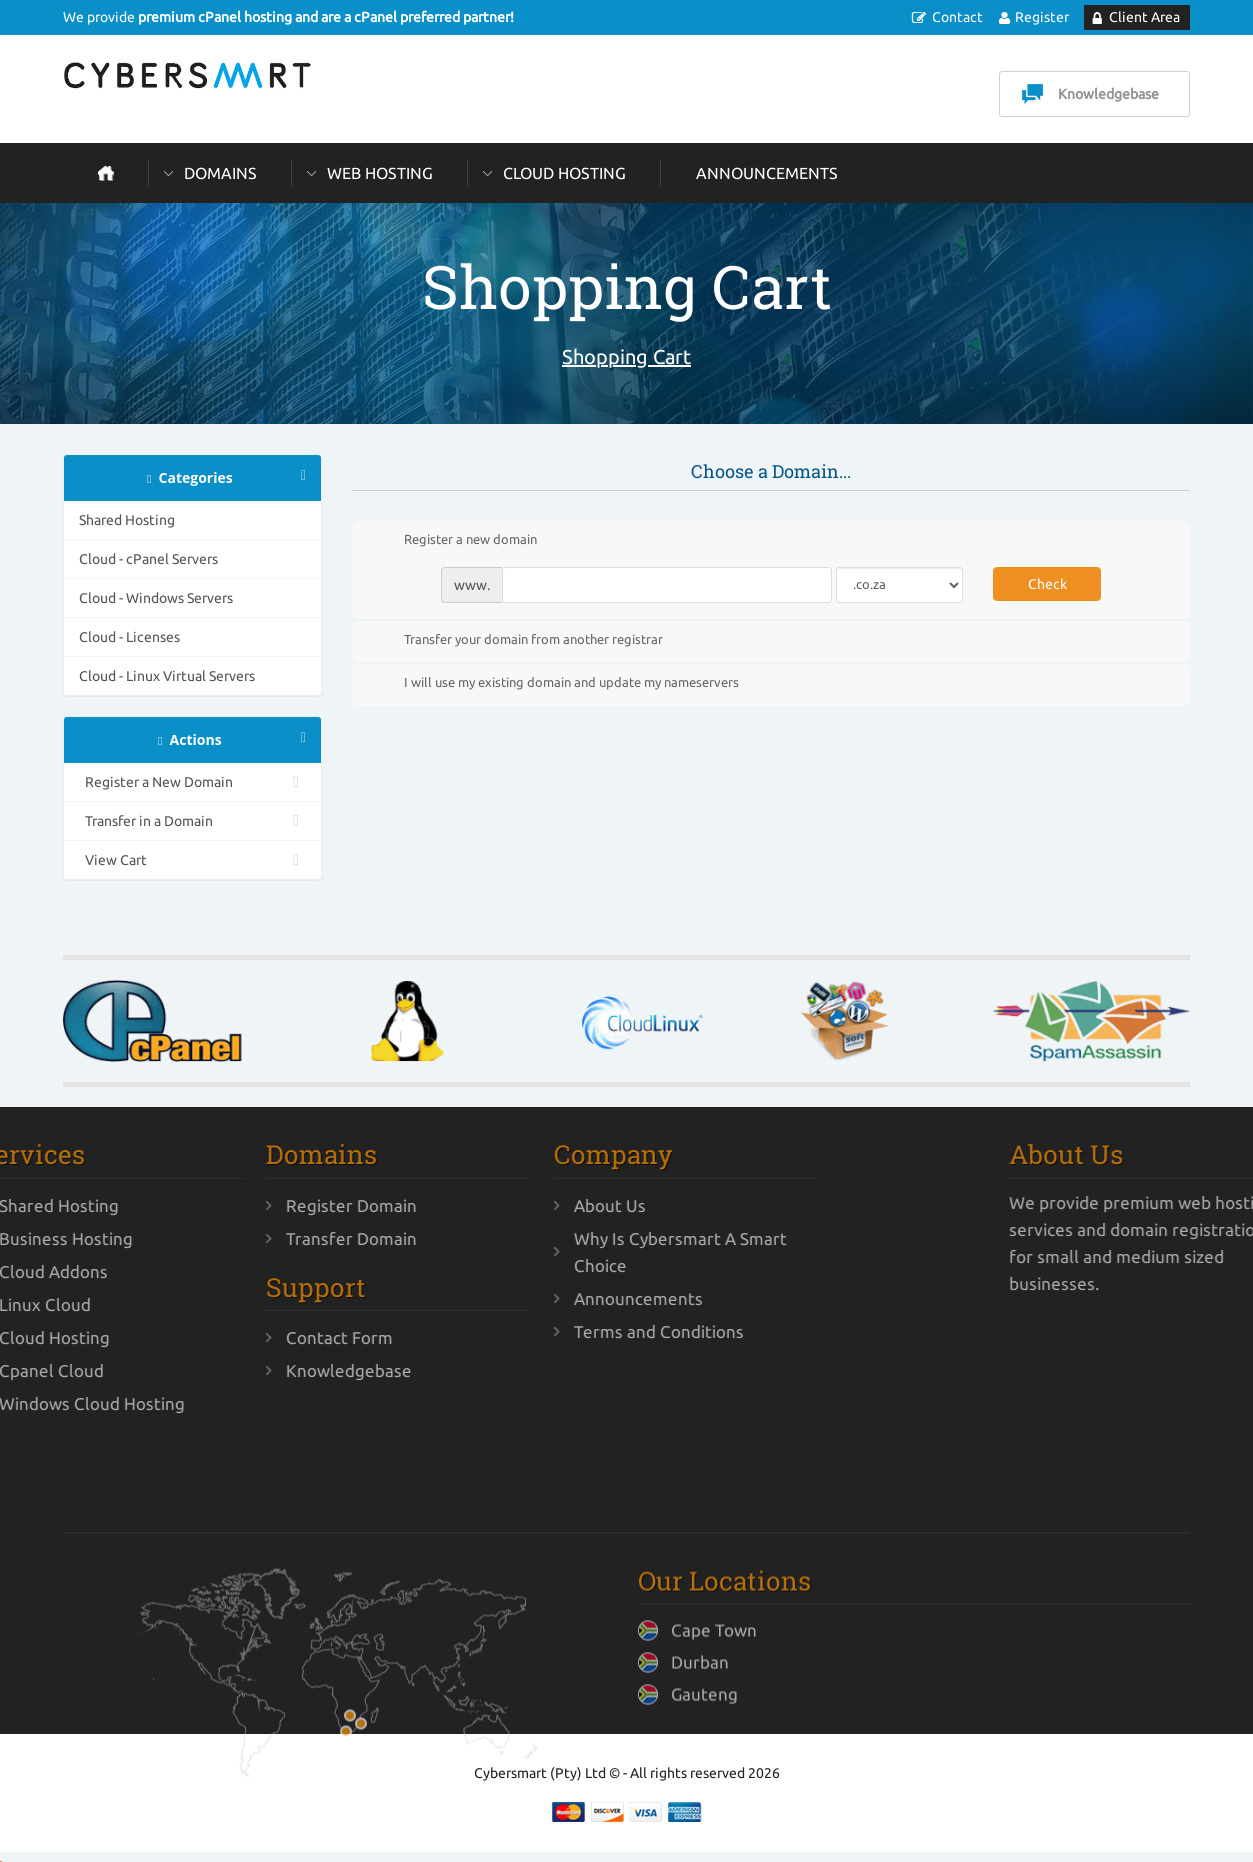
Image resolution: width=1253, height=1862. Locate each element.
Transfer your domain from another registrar (517, 640)
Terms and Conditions (546, 1331)
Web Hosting (380, 173)
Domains (220, 173)
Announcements (767, 173)
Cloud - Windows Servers (156, 598)
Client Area (1144, 17)
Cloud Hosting (564, 173)
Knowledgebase (1108, 94)
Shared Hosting (127, 520)
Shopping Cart (626, 356)
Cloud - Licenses (129, 637)
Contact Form (226, 1337)
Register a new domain (454, 541)
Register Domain (238, 1205)
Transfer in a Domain (192, 821)
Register (1042, 17)
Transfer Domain (238, 1238)
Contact (957, 17)
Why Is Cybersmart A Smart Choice (567, 1252)
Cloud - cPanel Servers (148, 559)
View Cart (192, 860)
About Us (497, 1205)
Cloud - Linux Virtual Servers (167, 676)
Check (1047, 584)
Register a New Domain (192, 782)
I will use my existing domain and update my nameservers (555, 684)
